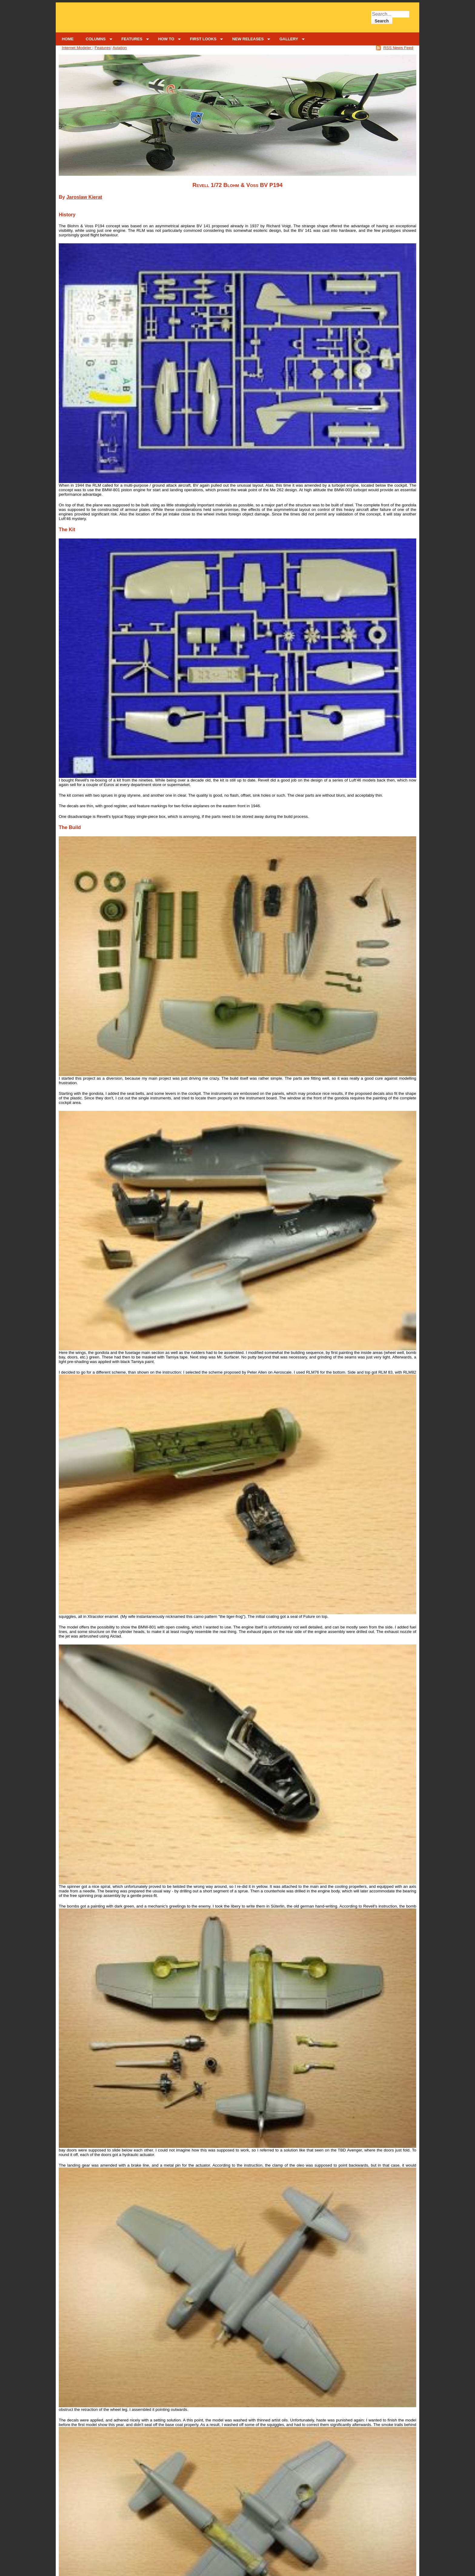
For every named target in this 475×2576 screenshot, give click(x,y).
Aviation (119, 47)
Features (103, 47)
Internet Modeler (77, 47)
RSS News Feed (398, 47)
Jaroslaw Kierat (84, 197)
